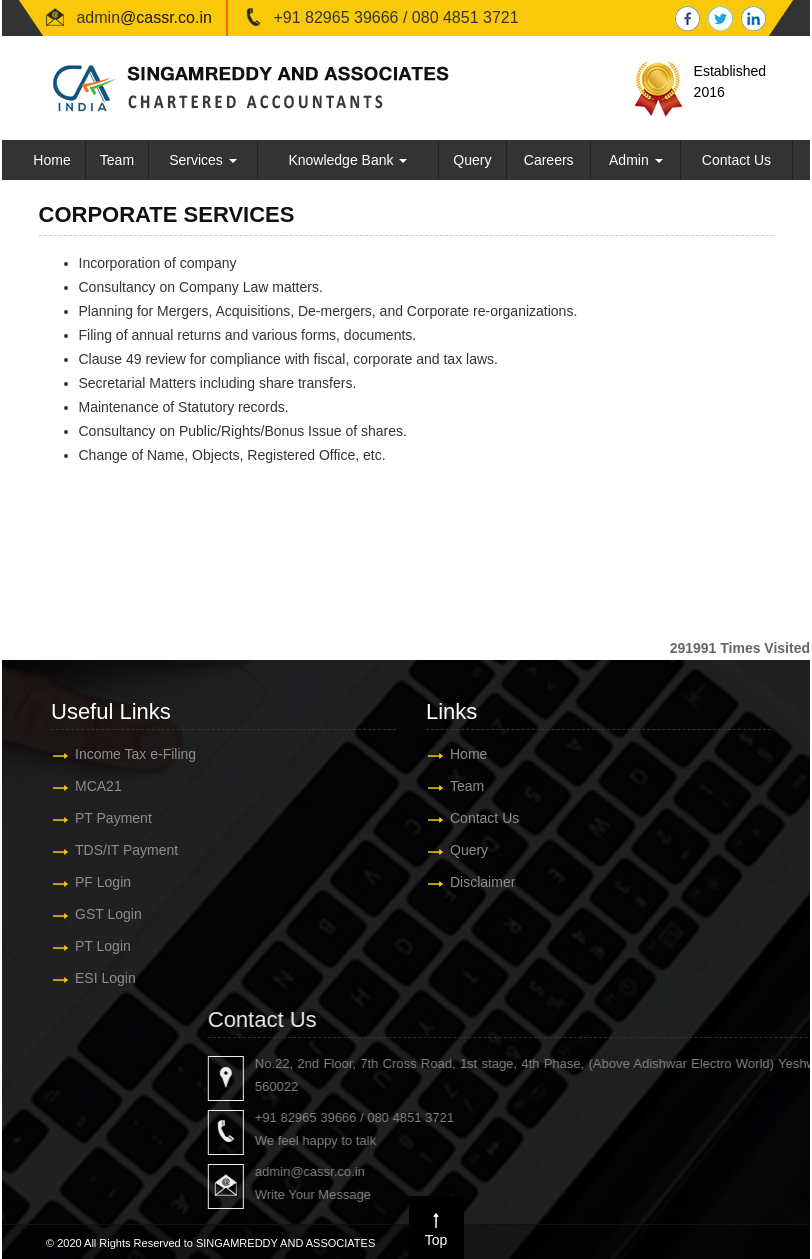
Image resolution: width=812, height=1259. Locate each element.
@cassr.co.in (166, 17)
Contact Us (736, 160)
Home (51, 160)
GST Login (95, 914)
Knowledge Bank (347, 160)
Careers (549, 160)
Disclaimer (469, 882)
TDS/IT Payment (113, 850)
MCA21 (85, 786)
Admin (636, 160)
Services (203, 160)
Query (472, 160)
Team (117, 160)
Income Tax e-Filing (122, 754)
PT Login (90, 946)
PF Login (90, 882)
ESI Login (92, 978)
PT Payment (100, 818)
